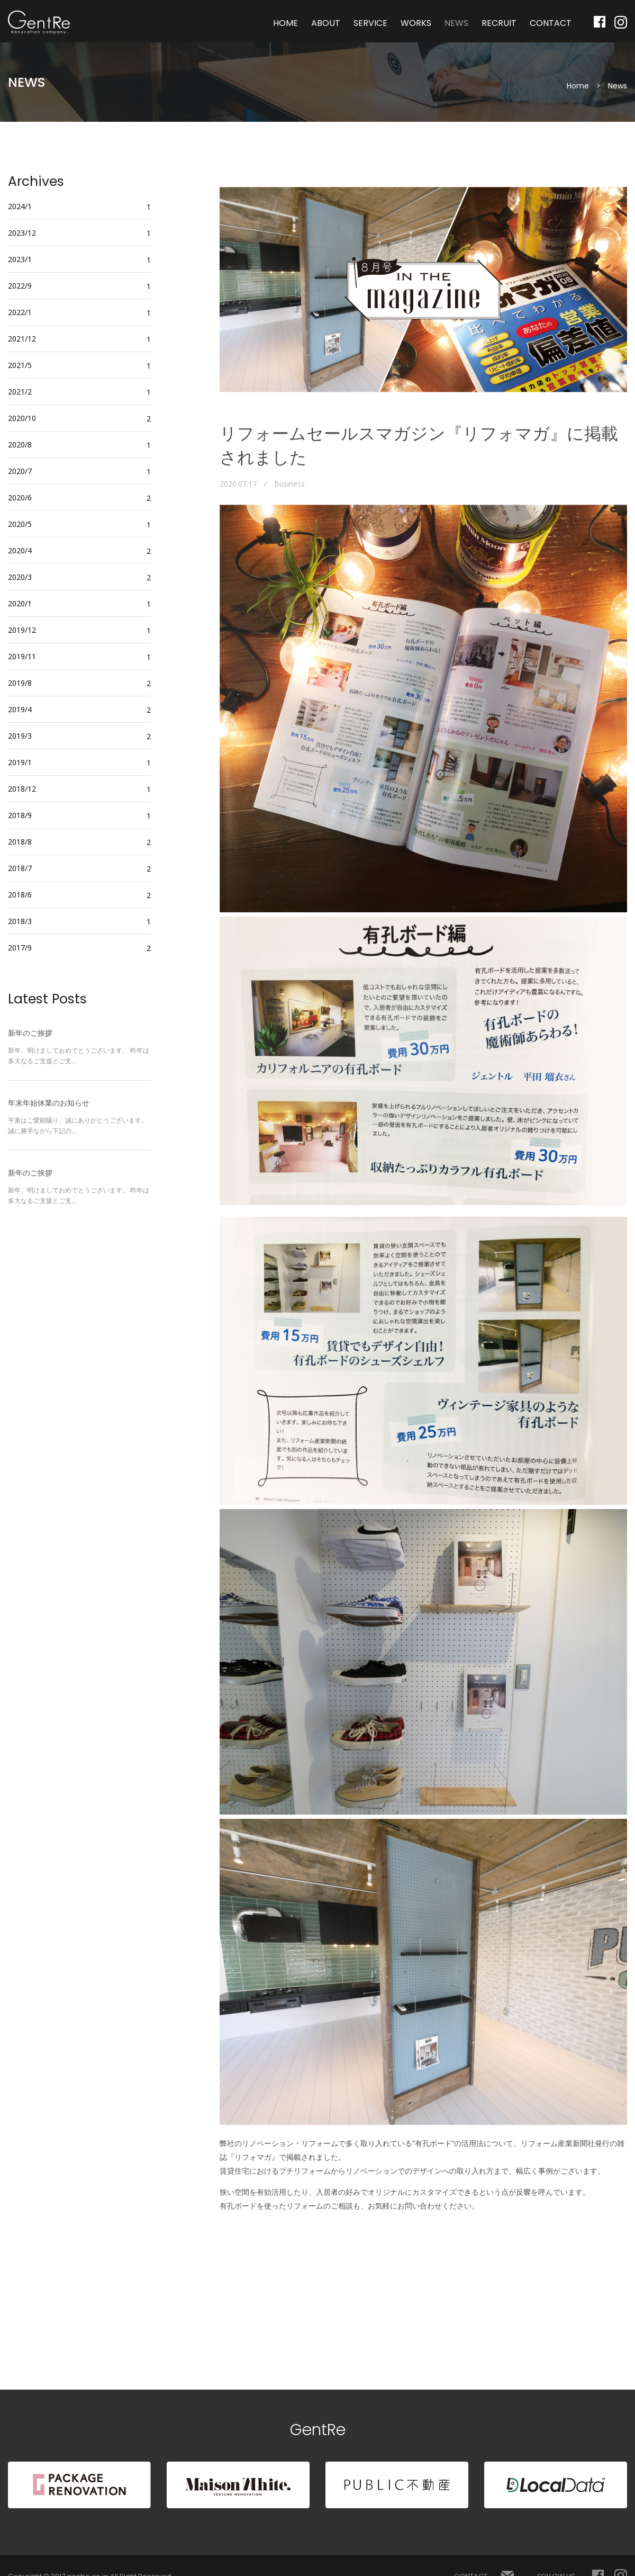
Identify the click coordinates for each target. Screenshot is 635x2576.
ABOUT (325, 23)
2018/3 (20, 921)
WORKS (416, 23)
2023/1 (20, 259)
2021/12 (22, 339)
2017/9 (20, 948)
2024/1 (20, 206)
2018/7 (20, 868)
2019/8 (20, 683)
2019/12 (22, 630)
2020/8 (20, 444)
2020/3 (20, 577)
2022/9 (20, 286)
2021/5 (20, 365)
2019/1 (20, 762)
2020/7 (20, 471)
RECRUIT (499, 23)
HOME (285, 23)
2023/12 (22, 233)
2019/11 (22, 656)
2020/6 (20, 497)
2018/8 (20, 842)
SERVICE (370, 23)
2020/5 (20, 524)
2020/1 (20, 603)
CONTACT (551, 23)
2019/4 (20, 709)
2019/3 (20, 736)
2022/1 (20, 312)
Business (289, 484)
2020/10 (22, 418)
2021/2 (20, 392)
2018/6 (20, 895)
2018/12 (22, 789)
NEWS (456, 23)
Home (578, 85)
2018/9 (20, 815)
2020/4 (20, 550)
